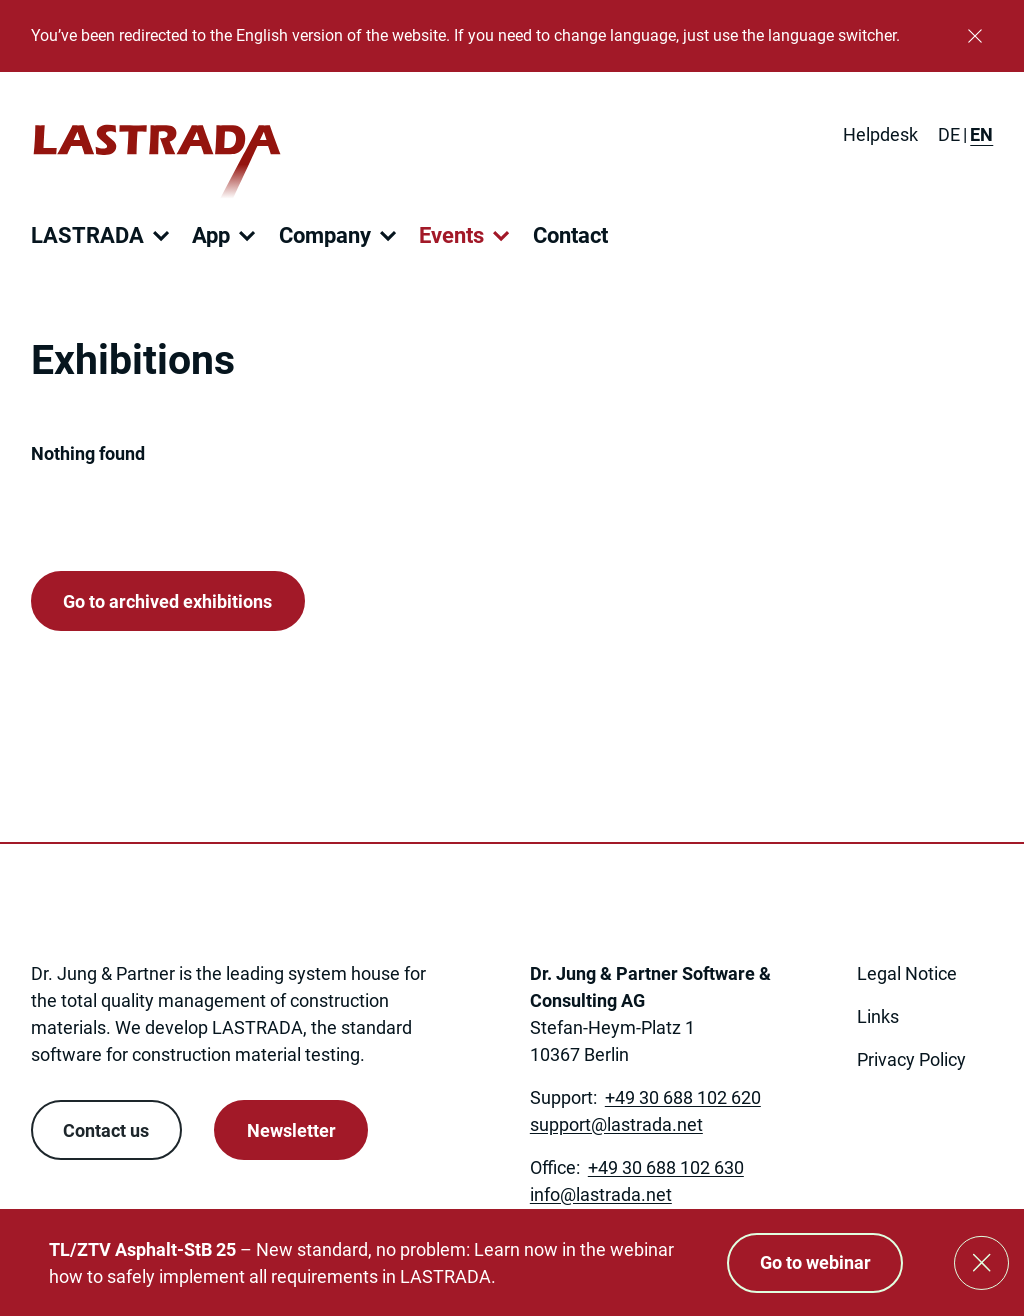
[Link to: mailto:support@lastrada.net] (616, 1124)
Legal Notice (907, 973)
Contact (570, 235)
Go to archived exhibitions (167, 601)
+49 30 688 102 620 (683, 1097)
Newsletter (291, 1130)
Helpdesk (880, 134)
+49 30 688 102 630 (666, 1167)
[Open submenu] (161, 236)
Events (451, 235)
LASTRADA (87, 235)
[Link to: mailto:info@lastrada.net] (601, 1194)
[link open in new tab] (870, 1118)
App (211, 235)
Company (325, 235)
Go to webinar (815, 1262)
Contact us (106, 1130)
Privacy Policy (911, 1059)
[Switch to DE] (949, 134)
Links (878, 1016)
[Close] (975, 36)
